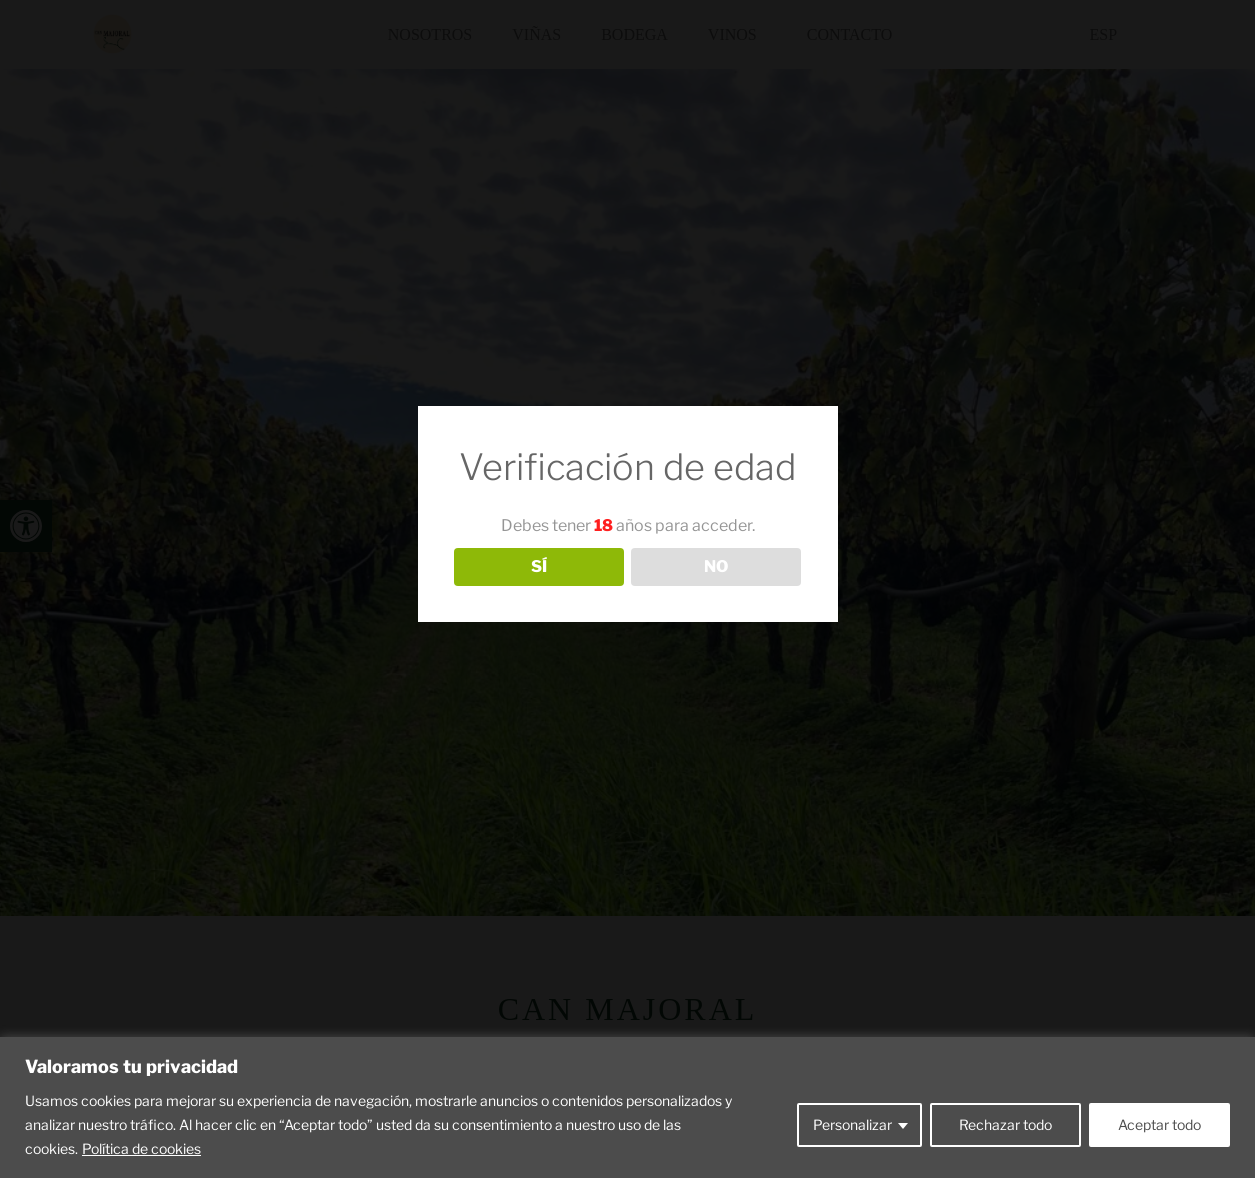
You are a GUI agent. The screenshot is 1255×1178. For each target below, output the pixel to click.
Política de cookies (141, 1148)
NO (716, 566)
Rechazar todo (1005, 1124)
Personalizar (852, 1124)
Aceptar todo (1159, 1124)
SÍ (539, 566)
